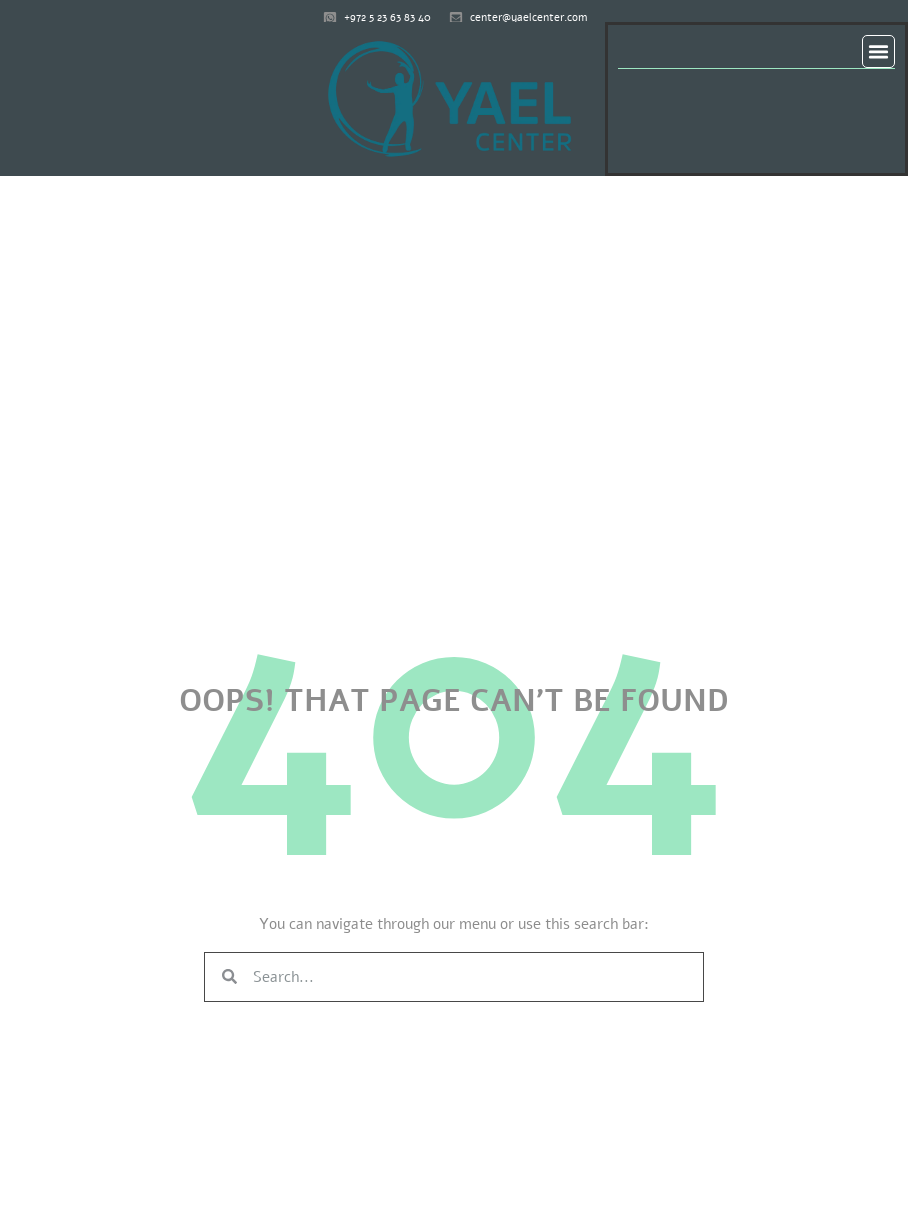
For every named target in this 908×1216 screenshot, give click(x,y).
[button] (879, 52)
